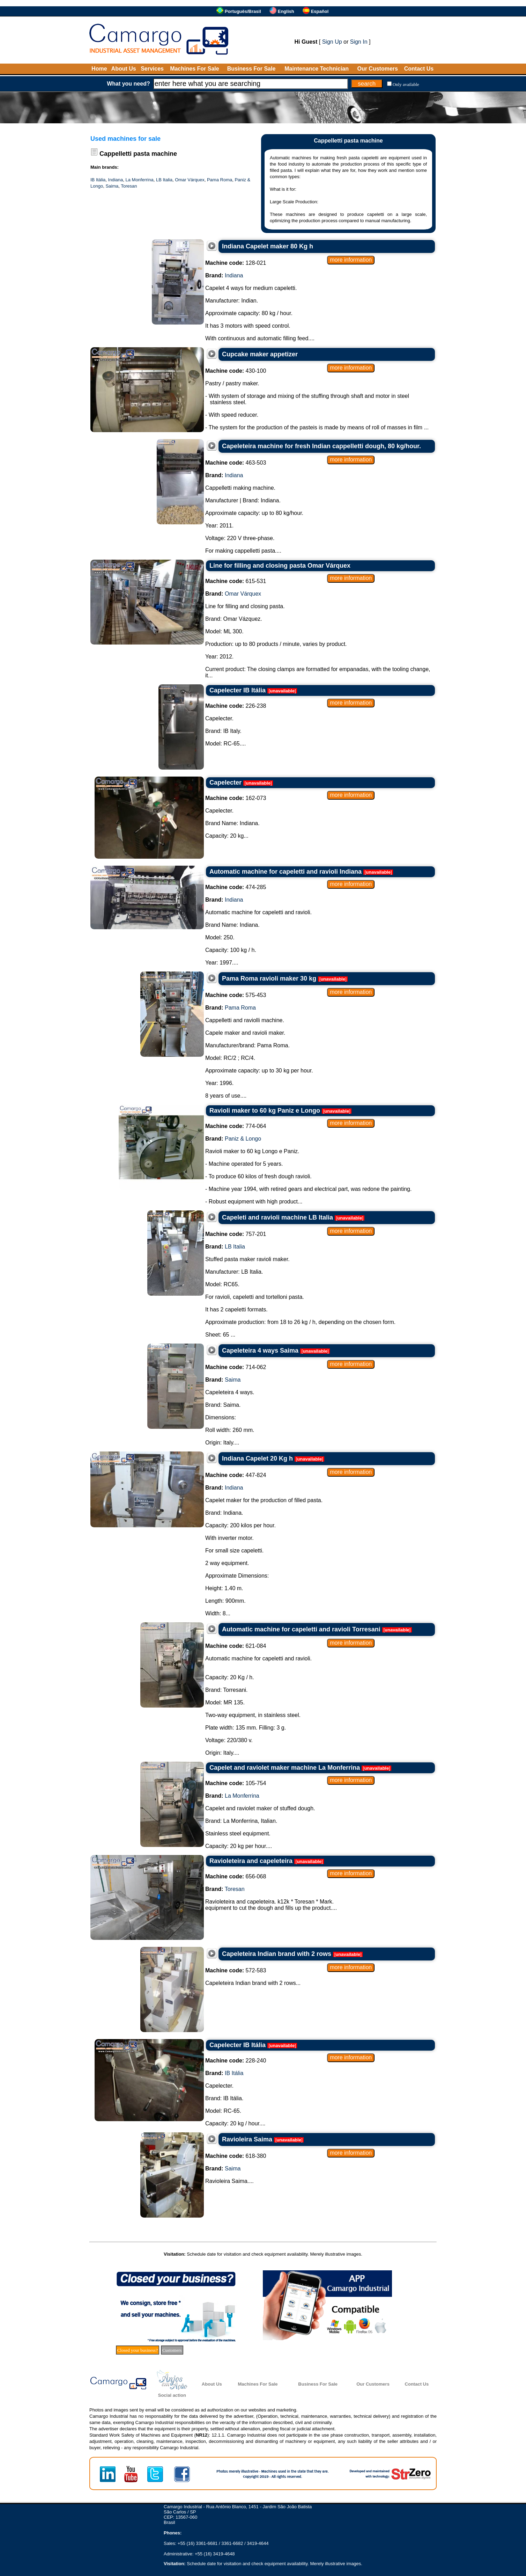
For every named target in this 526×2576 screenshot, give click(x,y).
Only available (406, 84)
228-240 (235, 2061)
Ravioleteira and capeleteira (250, 1860)
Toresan (129, 186)
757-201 (235, 1234)
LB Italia (164, 179)
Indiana (115, 179)
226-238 (235, 706)
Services (152, 69)
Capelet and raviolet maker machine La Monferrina (284, 1767)
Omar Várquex (190, 179)
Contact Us (419, 69)
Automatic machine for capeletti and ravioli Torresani (301, 1629)
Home (99, 69)
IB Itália (97, 179)
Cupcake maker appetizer (260, 354)
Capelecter (225, 782)
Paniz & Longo (243, 1139)
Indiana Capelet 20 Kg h (257, 1458)
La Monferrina (139, 179)
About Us (123, 69)
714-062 (235, 1367)
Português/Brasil (243, 11)
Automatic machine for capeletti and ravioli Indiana (285, 871)
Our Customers (377, 69)
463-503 (235, 463)
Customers (172, 2350)
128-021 (235, 263)
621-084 (235, 1646)
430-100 (235, 371)
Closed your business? (137, 2350)
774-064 (235, 1126)
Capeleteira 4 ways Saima (260, 1350)
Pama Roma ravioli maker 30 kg (269, 978)
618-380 (235, 2156)
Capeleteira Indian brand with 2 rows (276, 1953)
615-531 (235, 581)
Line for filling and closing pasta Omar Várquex (279, 565)
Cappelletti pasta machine (138, 153)
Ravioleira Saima (247, 2139)
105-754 (235, 1783)
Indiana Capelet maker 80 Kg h (267, 246)
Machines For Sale (194, 69)
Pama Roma (219, 179)
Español (320, 11)
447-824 (235, 1475)
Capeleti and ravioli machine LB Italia (277, 1217)
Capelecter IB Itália (237, 690)
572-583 (235, 1970)
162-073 (235, 798)
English (286, 11)
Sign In (359, 42)
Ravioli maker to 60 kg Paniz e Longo (264, 1110)
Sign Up (332, 42)
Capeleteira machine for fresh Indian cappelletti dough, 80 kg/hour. (321, 446)
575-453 (235, 995)
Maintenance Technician (316, 69)
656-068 (235, 1876)
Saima (111, 186)
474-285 (235, 887)
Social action (172, 2395)
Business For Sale (251, 69)
